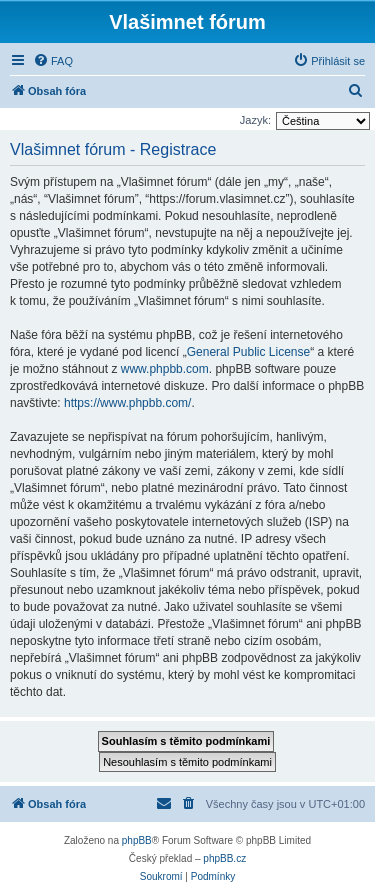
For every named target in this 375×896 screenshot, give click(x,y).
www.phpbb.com (165, 369)
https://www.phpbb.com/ (127, 403)
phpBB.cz (224, 858)
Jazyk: (255, 120)
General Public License (248, 352)
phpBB (137, 840)
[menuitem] (53, 61)
